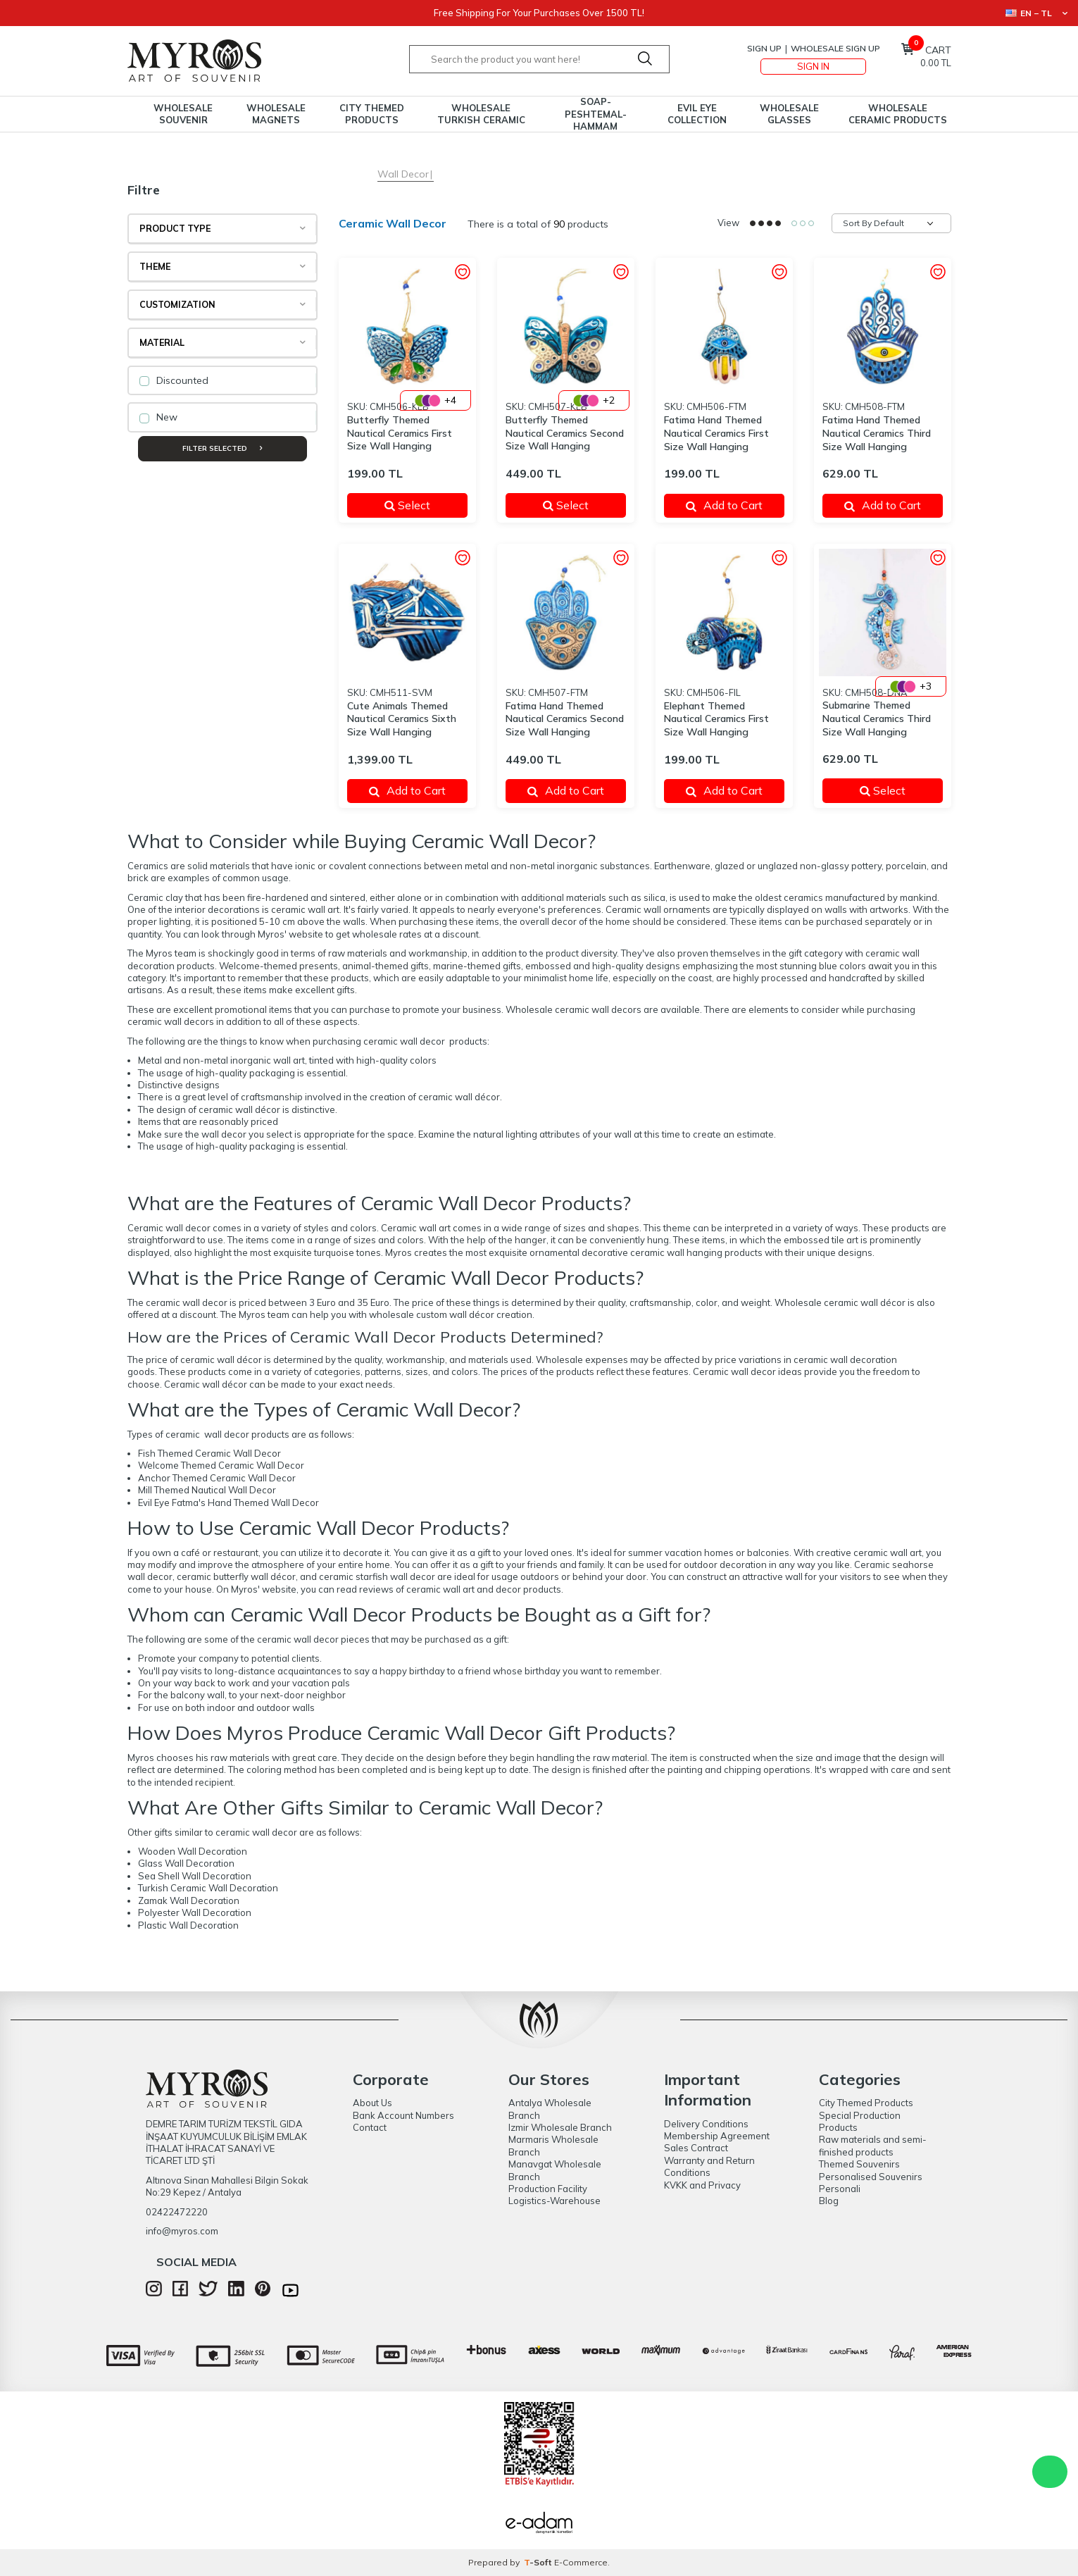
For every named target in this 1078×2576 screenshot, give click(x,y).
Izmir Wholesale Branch (560, 2127)
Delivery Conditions (706, 2123)
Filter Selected (222, 448)
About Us (372, 2102)
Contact (370, 2127)
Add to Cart (724, 505)
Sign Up (764, 48)
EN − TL (1036, 13)
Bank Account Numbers (403, 2115)
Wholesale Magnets (276, 113)
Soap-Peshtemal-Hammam (596, 114)
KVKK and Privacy (702, 2185)
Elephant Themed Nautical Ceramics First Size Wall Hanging (716, 719)
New (158, 417)
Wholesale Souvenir (183, 113)
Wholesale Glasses (789, 113)
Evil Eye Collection (697, 113)
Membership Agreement (717, 2135)
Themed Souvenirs (859, 2164)
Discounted (173, 380)
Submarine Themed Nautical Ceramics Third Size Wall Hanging (876, 718)
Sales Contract (696, 2147)
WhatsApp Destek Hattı (1049, 2472)
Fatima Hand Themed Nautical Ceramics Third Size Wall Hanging (876, 433)
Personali (839, 2188)
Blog (829, 2200)
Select (417, 505)
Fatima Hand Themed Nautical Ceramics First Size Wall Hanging (716, 433)
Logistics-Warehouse (554, 2200)
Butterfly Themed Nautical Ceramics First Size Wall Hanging (399, 433)
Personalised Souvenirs (870, 2176)
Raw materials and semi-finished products (873, 2145)
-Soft (539, 2562)
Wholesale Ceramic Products (897, 113)
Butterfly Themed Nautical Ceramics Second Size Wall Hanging (565, 433)
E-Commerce (581, 2562)
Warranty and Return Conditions (709, 2166)
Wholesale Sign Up (835, 48)
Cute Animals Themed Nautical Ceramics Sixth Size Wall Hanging (401, 719)
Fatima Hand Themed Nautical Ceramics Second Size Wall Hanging (565, 719)
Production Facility (547, 2188)
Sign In (813, 66)
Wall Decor (403, 174)
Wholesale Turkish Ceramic (481, 113)
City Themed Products (371, 113)
